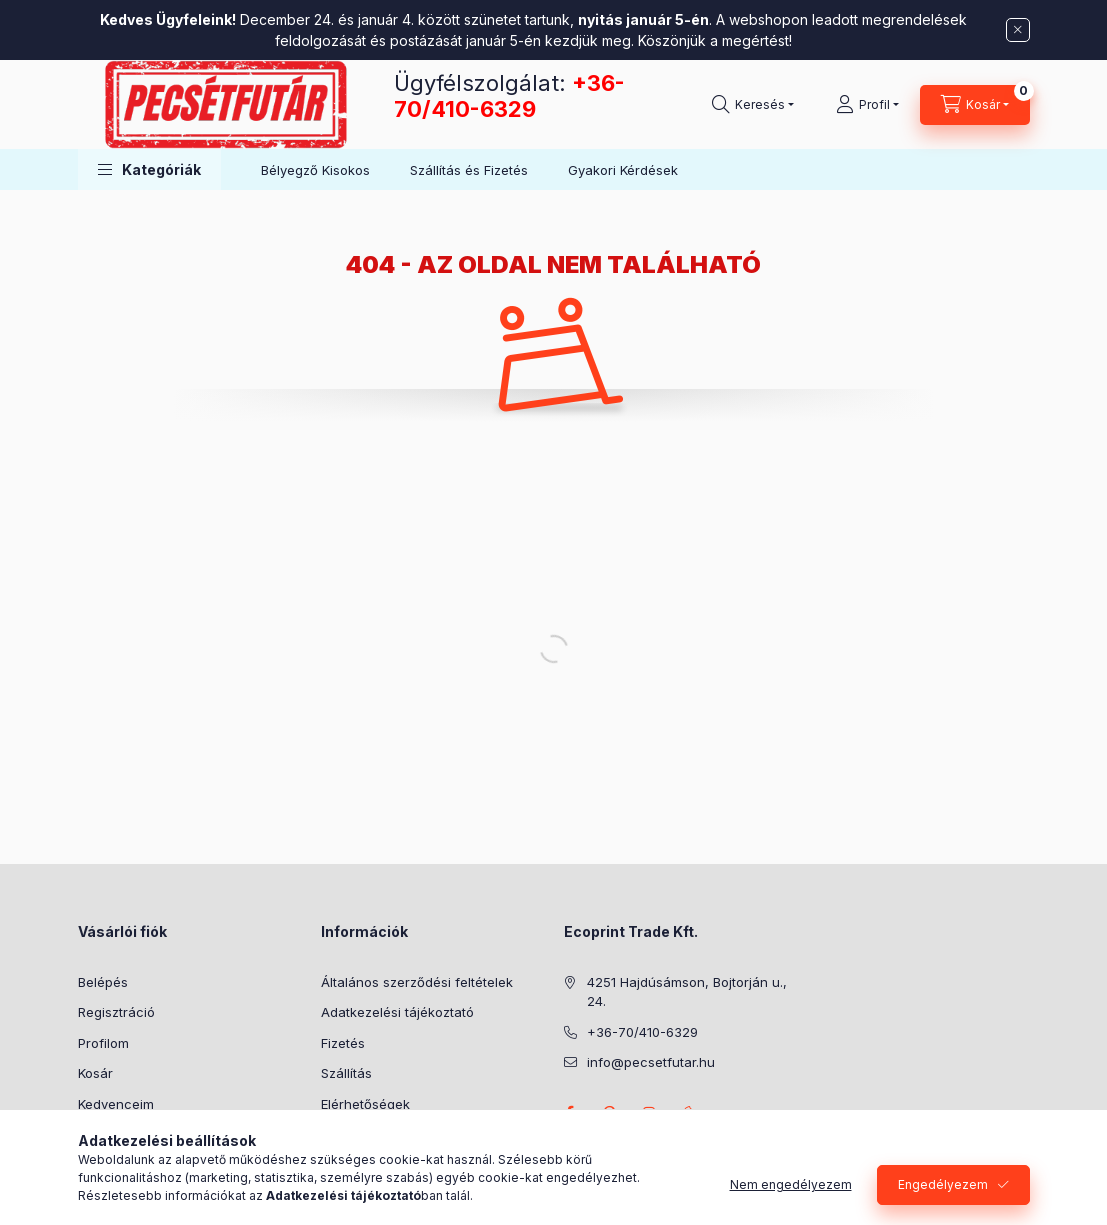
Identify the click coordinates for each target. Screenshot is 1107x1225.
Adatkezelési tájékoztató (397, 1012)
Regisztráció (116, 1012)
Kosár (95, 1073)
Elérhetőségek (365, 1104)
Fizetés (343, 1043)
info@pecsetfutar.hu (651, 1062)
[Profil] (867, 105)
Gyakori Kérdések (623, 170)
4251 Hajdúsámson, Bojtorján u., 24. (687, 992)
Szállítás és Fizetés (469, 170)
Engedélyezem (943, 1184)
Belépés (103, 982)
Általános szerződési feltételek (417, 982)
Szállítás (346, 1073)
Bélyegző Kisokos (315, 170)
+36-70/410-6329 (509, 96)
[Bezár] (1018, 30)
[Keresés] (753, 105)
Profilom (103, 1043)
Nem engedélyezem (791, 1184)
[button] (149, 169)
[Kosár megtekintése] (975, 105)
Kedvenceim (116, 1104)
